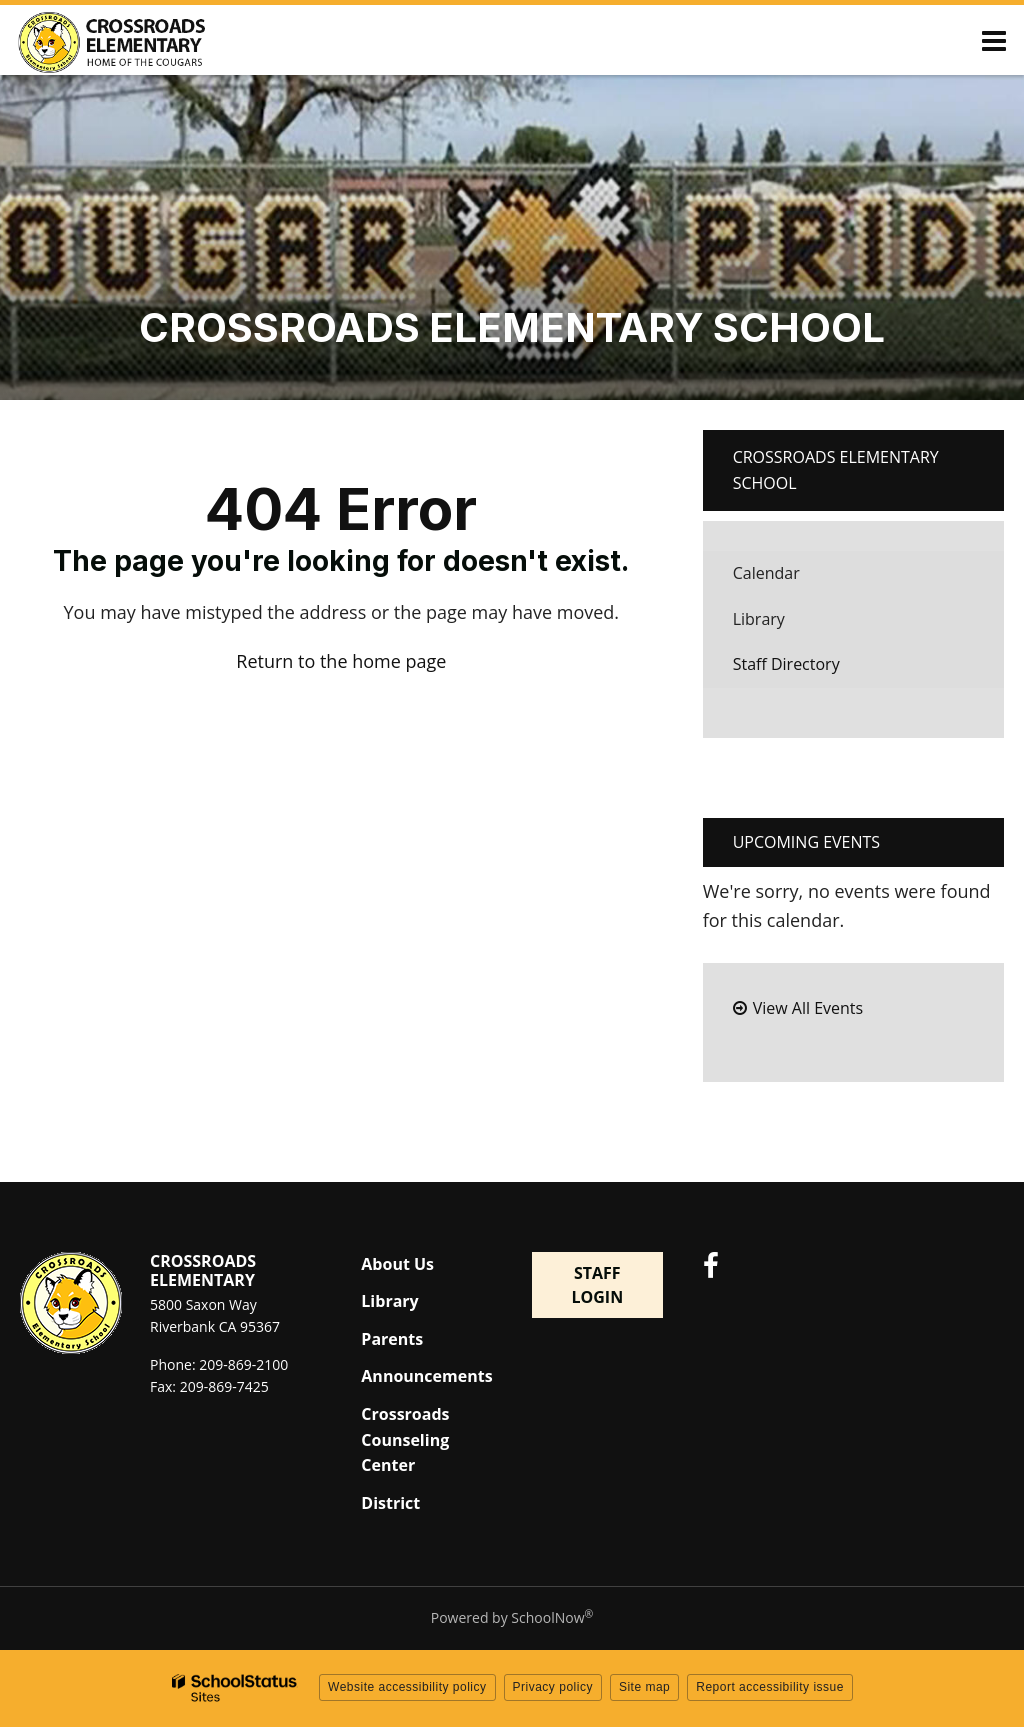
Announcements (426, 1376)
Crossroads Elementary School (836, 470)
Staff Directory (786, 664)
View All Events (808, 1008)
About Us (397, 1264)
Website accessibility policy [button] (407, 1687)
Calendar (766, 573)
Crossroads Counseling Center (405, 1439)
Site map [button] (644, 1687)
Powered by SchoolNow (512, 1617)
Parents (392, 1339)
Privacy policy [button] (553, 1687)
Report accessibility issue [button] (770, 1687)
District (390, 1503)
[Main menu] (994, 40)
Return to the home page (341, 661)
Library (790, 624)
